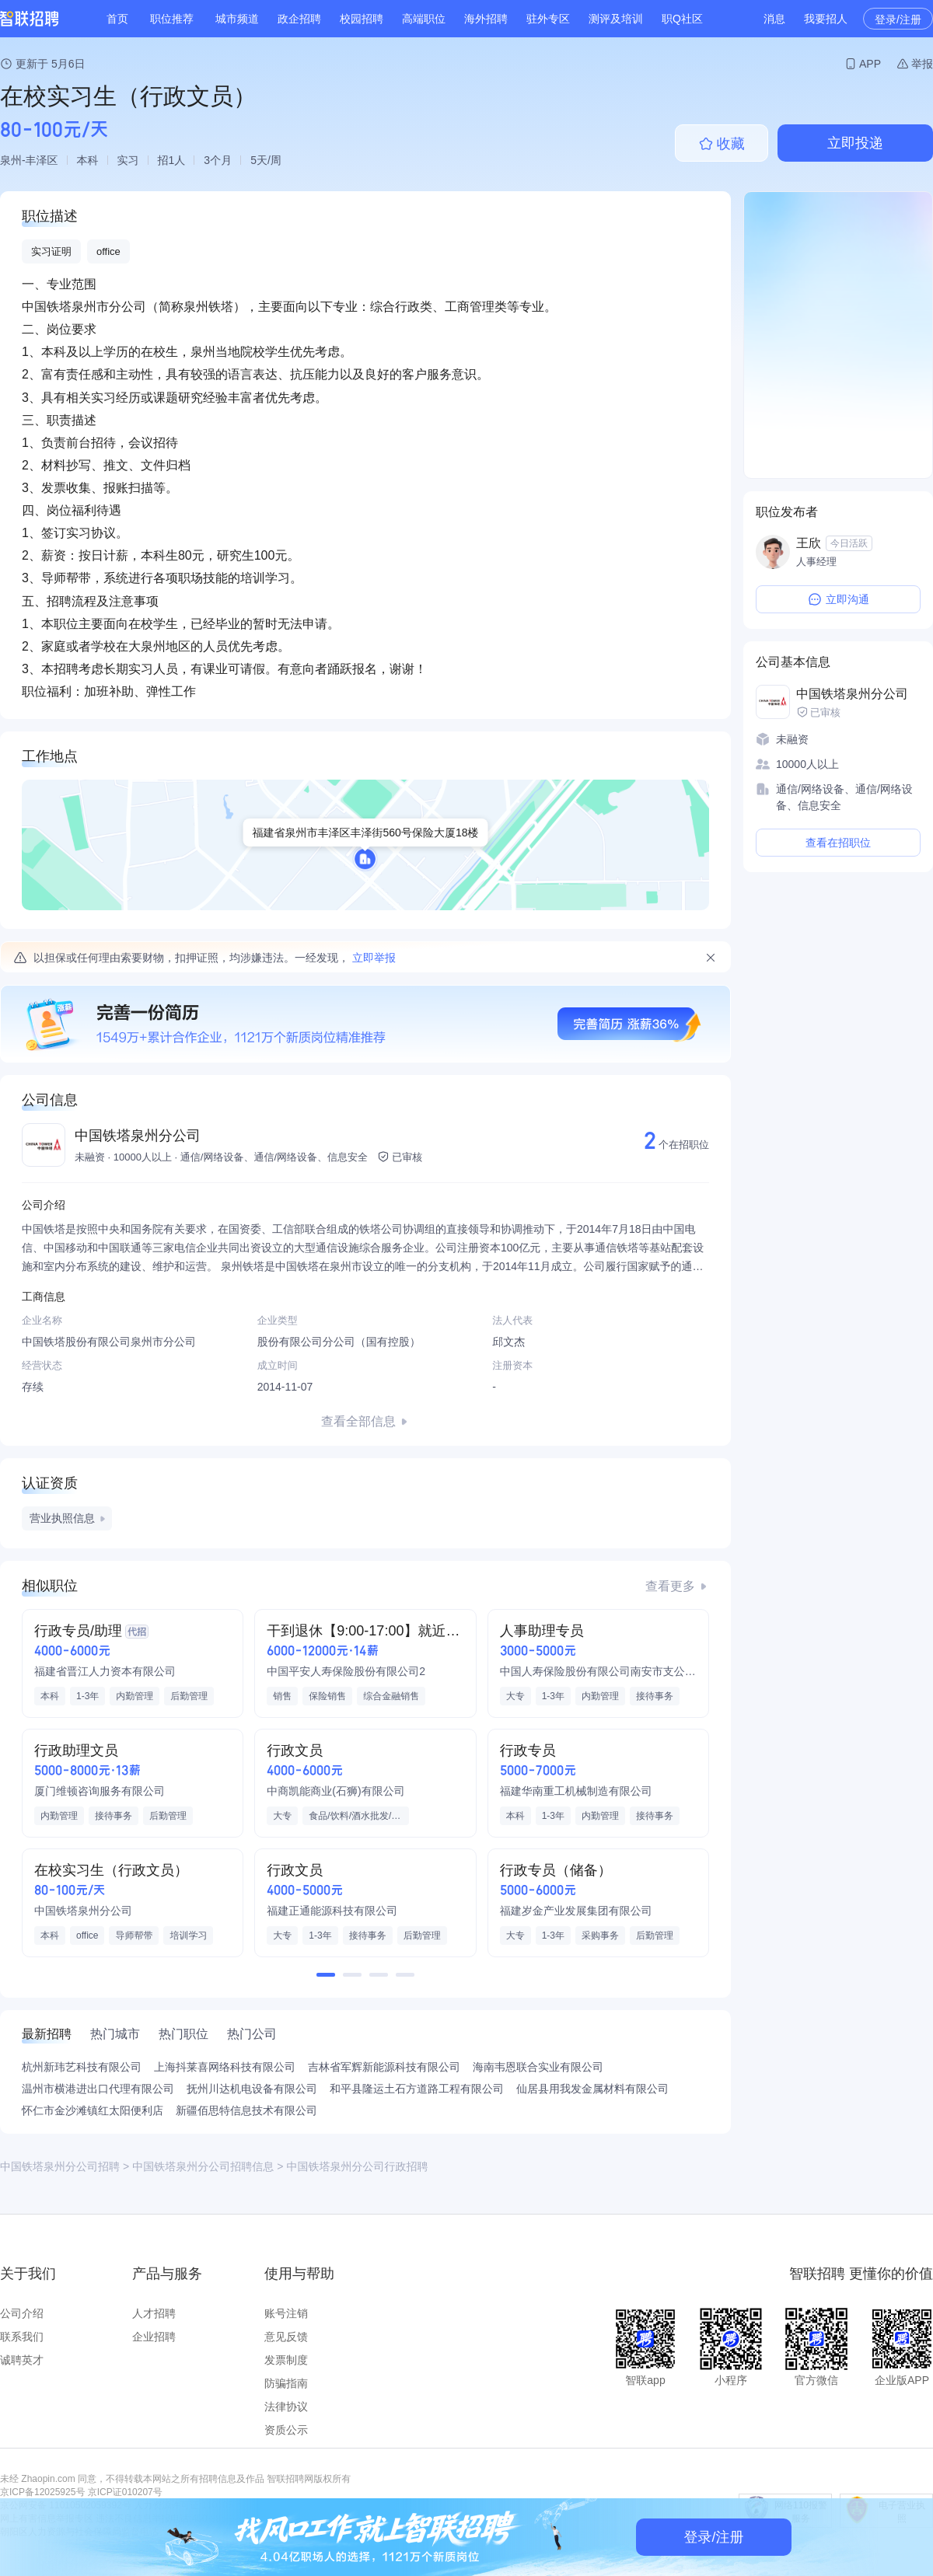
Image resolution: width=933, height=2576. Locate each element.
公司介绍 (22, 2313)
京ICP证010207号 (125, 2492)
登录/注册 (898, 19)
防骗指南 (286, 2383)
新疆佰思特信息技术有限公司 (246, 2110)
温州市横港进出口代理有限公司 (98, 2088)
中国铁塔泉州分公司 (138, 1135)
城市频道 (237, 18)
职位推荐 (172, 18)
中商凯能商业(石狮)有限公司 (335, 1791)
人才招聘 (154, 2313)
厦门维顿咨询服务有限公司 (99, 1791)
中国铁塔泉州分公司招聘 (60, 2166)
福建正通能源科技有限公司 (332, 1910)
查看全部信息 (358, 1421)
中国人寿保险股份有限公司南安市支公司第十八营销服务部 (598, 1671)
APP (870, 64)
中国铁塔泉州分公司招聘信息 (203, 2166)
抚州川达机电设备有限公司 (252, 2088)
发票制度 (286, 2360)
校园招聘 (361, 18)
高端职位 (424, 18)
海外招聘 (486, 18)
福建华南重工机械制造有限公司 (576, 1791)
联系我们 (22, 2336)
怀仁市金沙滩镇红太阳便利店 (92, 2110)
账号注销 (286, 2313)
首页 (117, 18)
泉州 (11, 160)
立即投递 (855, 143)
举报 (922, 64)
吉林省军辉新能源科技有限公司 (384, 2067)
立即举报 (374, 957)
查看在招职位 (838, 842)
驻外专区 (548, 18)
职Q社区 (682, 18)
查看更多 (670, 1586)
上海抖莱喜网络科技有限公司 (224, 2067)
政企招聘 (299, 18)
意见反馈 (286, 2336)
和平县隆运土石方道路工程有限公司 (417, 2088)
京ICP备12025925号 (42, 2492)
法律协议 (286, 2406)
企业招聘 (154, 2336)
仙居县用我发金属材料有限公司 (592, 2088)
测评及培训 (616, 18)
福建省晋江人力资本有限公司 (105, 1671)
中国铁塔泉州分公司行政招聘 (357, 2166)
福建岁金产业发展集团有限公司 (576, 1910)
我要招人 (825, 18)
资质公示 (286, 2430)
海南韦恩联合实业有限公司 (538, 2067)
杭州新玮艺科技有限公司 (82, 2067)
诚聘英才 (22, 2360)
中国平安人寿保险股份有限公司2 (346, 1671)
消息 (774, 18)
